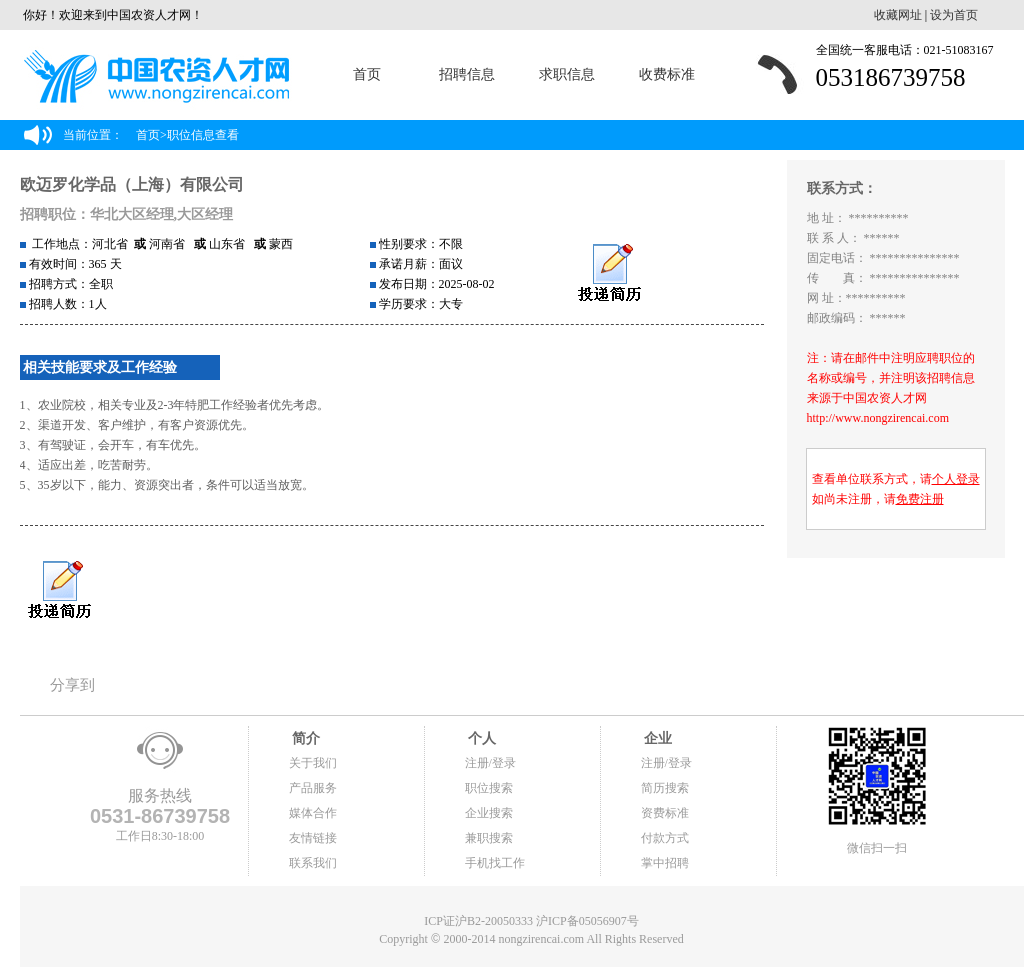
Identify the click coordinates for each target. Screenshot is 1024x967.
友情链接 (313, 838)
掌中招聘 (665, 863)
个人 (481, 738)
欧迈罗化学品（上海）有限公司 (132, 184)
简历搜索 (665, 788)
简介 (305, 738)
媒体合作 (313, 813)
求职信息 (567, 74)
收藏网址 (898, 15)
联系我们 (313, 863)
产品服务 (313, 788)
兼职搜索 (489, 838)
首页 (367, 74)
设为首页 (954, 15)
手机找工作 (495, 863)
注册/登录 (490, 763)
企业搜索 (489, 813)
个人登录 (956, 479)
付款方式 (665, 838)
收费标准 (667, 74)
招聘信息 (467, 74)
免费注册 (920, 499)
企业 (657, 738)
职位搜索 (489, 788)
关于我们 (313, 763)
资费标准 (665, 813)
